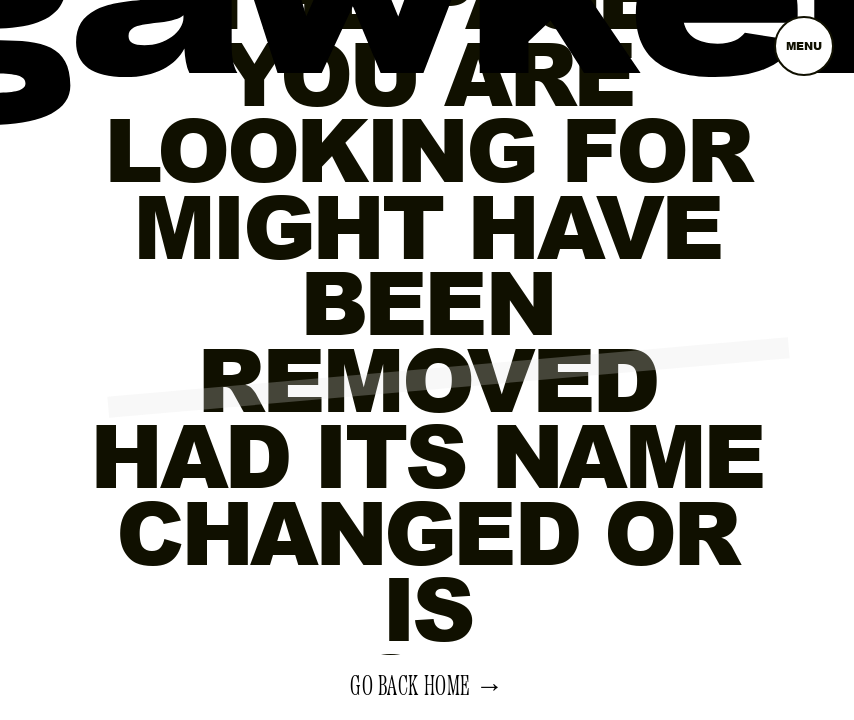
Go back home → (427, 687)
